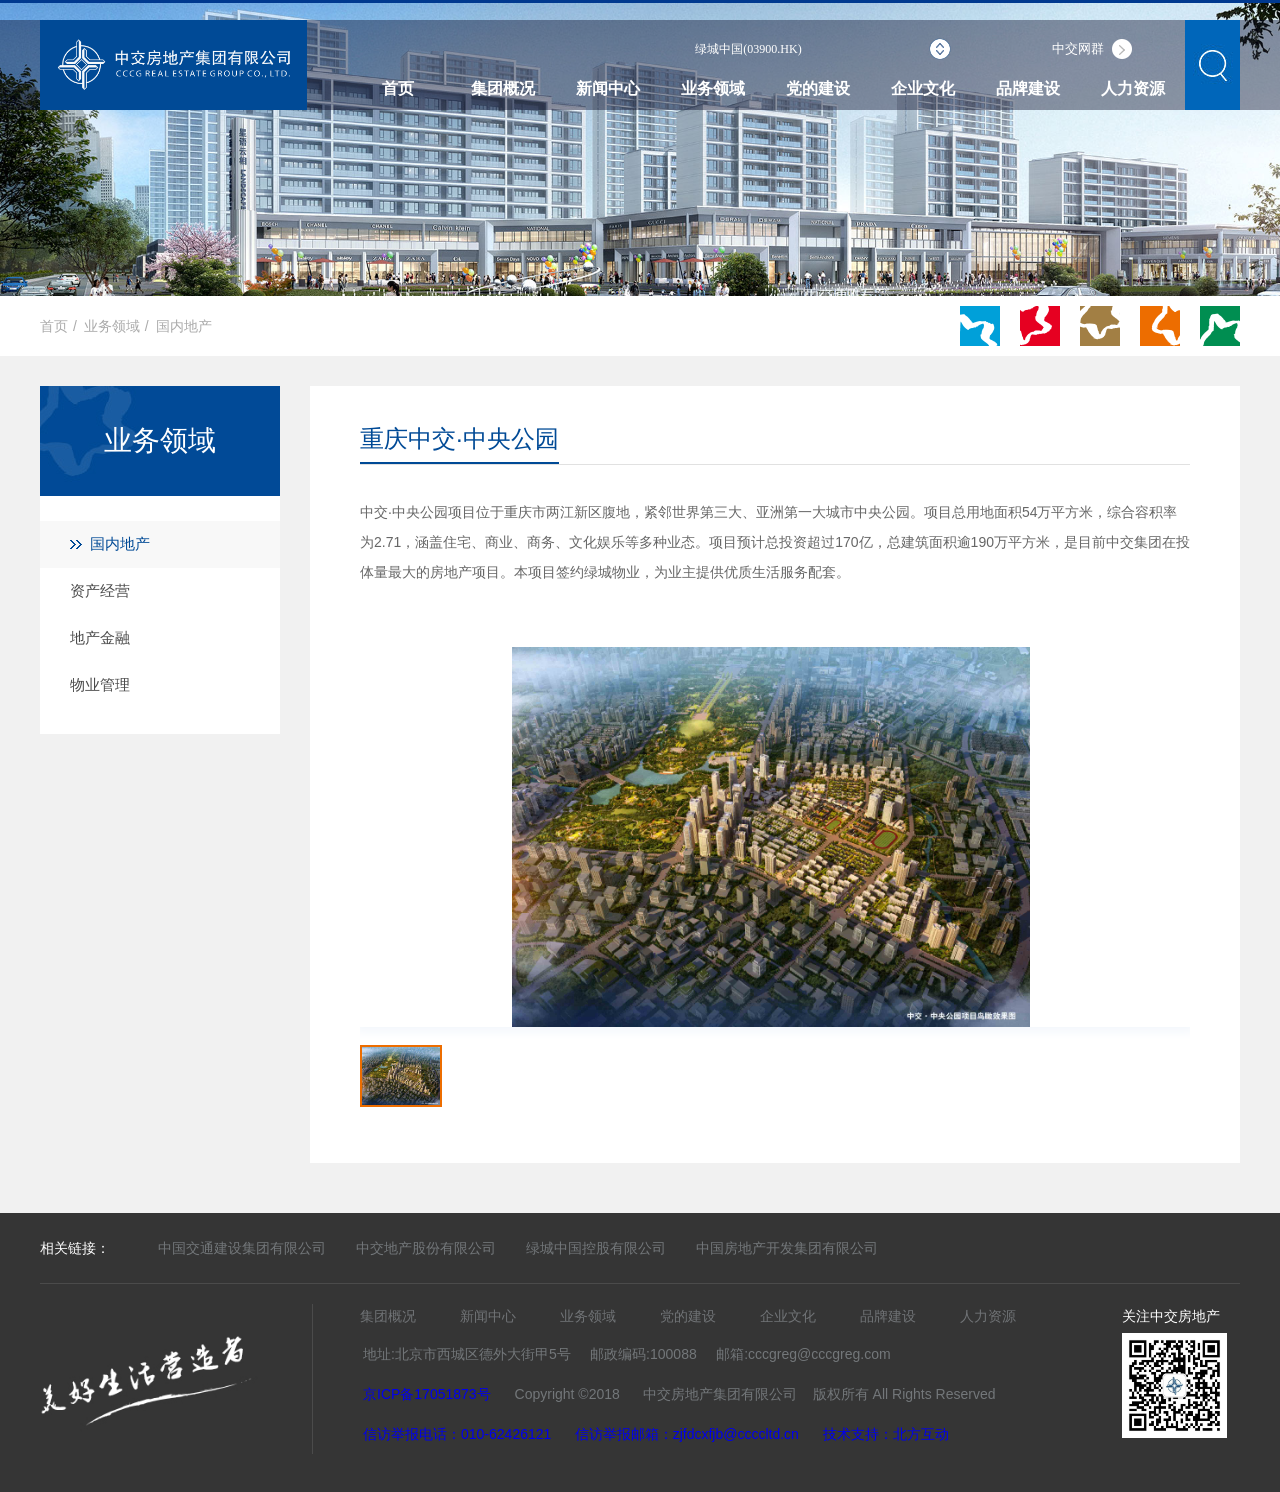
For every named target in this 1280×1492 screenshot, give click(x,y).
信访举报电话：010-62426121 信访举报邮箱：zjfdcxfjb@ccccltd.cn (581, 1434)
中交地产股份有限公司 (426, 1248)
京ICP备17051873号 (427, 1394)
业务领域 (713, 88)
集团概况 (503, 88)
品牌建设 (1028, 88)
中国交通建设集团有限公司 (242, 1248)
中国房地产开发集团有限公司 (787, 1248)
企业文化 (923, 88)
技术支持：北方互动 (886, 1434)
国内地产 (184, 326)
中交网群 (1078, 48)
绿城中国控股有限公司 (596, 1248)
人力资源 (1133, 88)
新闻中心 (608, 88)
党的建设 (818, 88)
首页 (398, 88)
